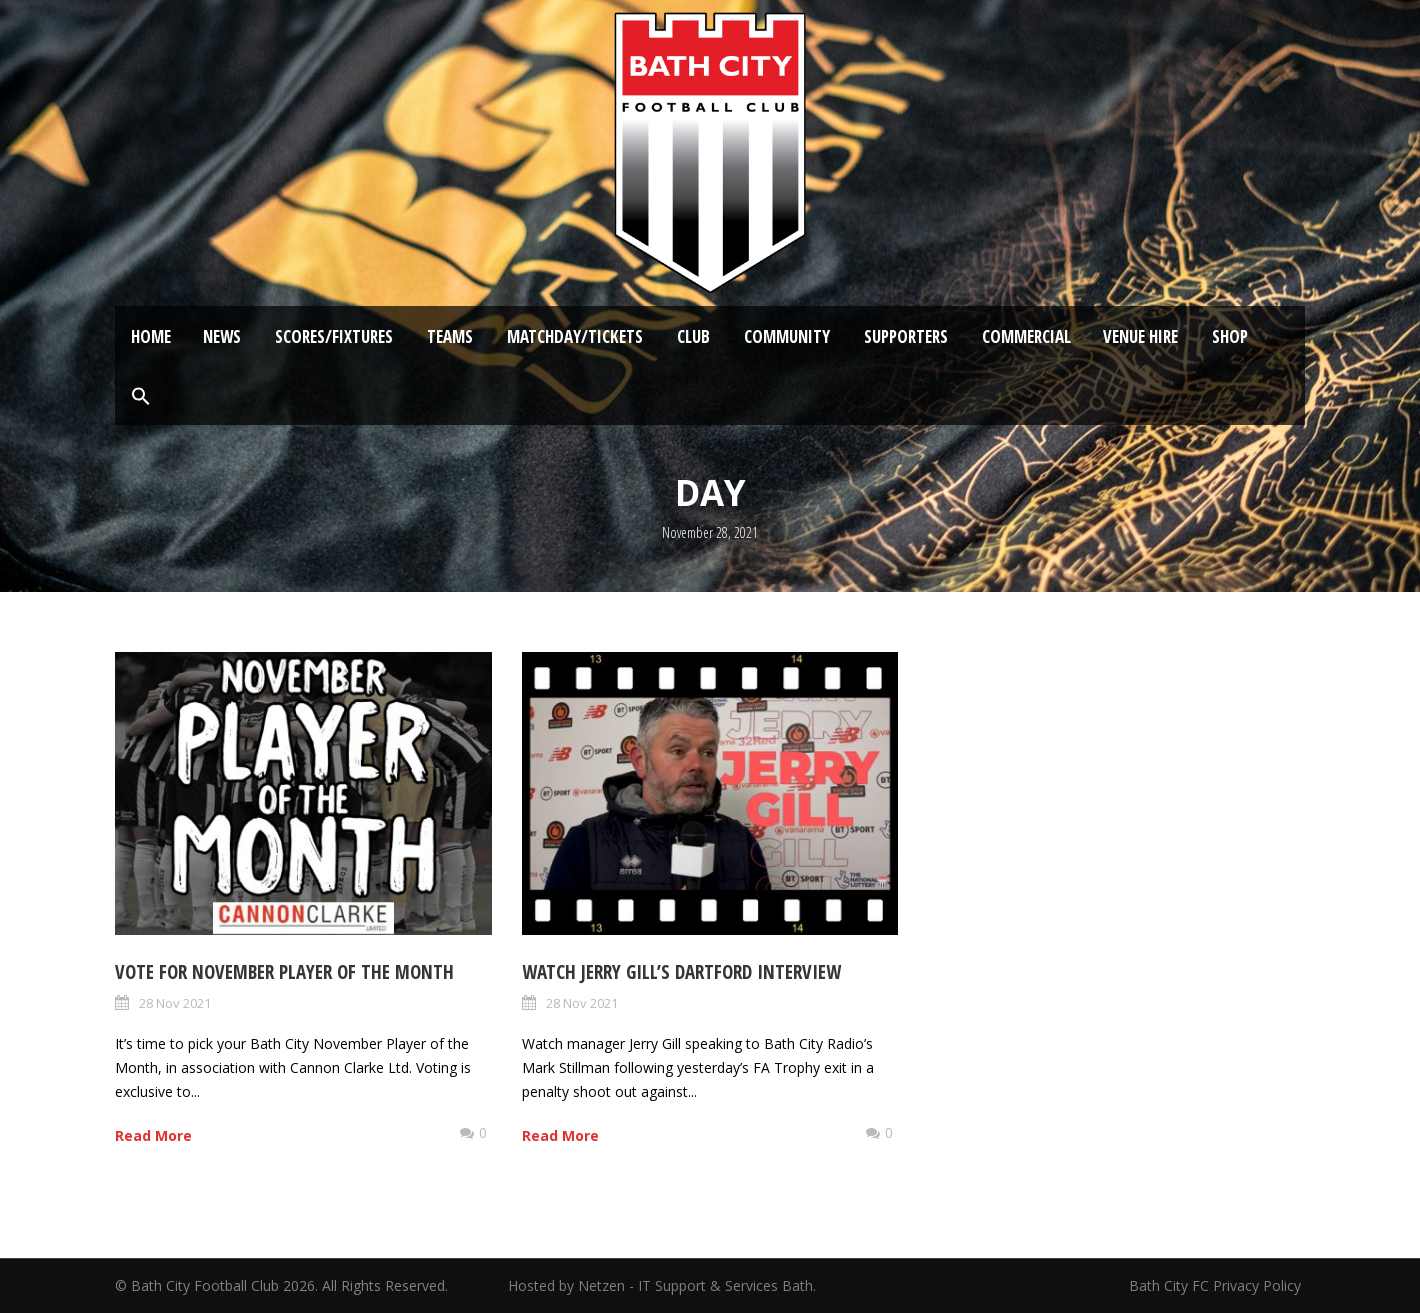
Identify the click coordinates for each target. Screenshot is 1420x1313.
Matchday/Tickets (575, 336)
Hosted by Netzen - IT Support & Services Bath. (662, 1285)
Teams (450, 336)
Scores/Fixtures (334, 336)
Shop (1230, 336)
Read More (153, 1135)
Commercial (1026, 336)
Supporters (906, 336)
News (222, 336)
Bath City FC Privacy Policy (1217, 1285)
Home (151, 336)
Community (787, 336)
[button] (141, 397)
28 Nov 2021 (175, 1003)
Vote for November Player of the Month (284, 972)
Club (693, 336)
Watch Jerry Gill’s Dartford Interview (681, 972)
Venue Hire (1140, 336)
